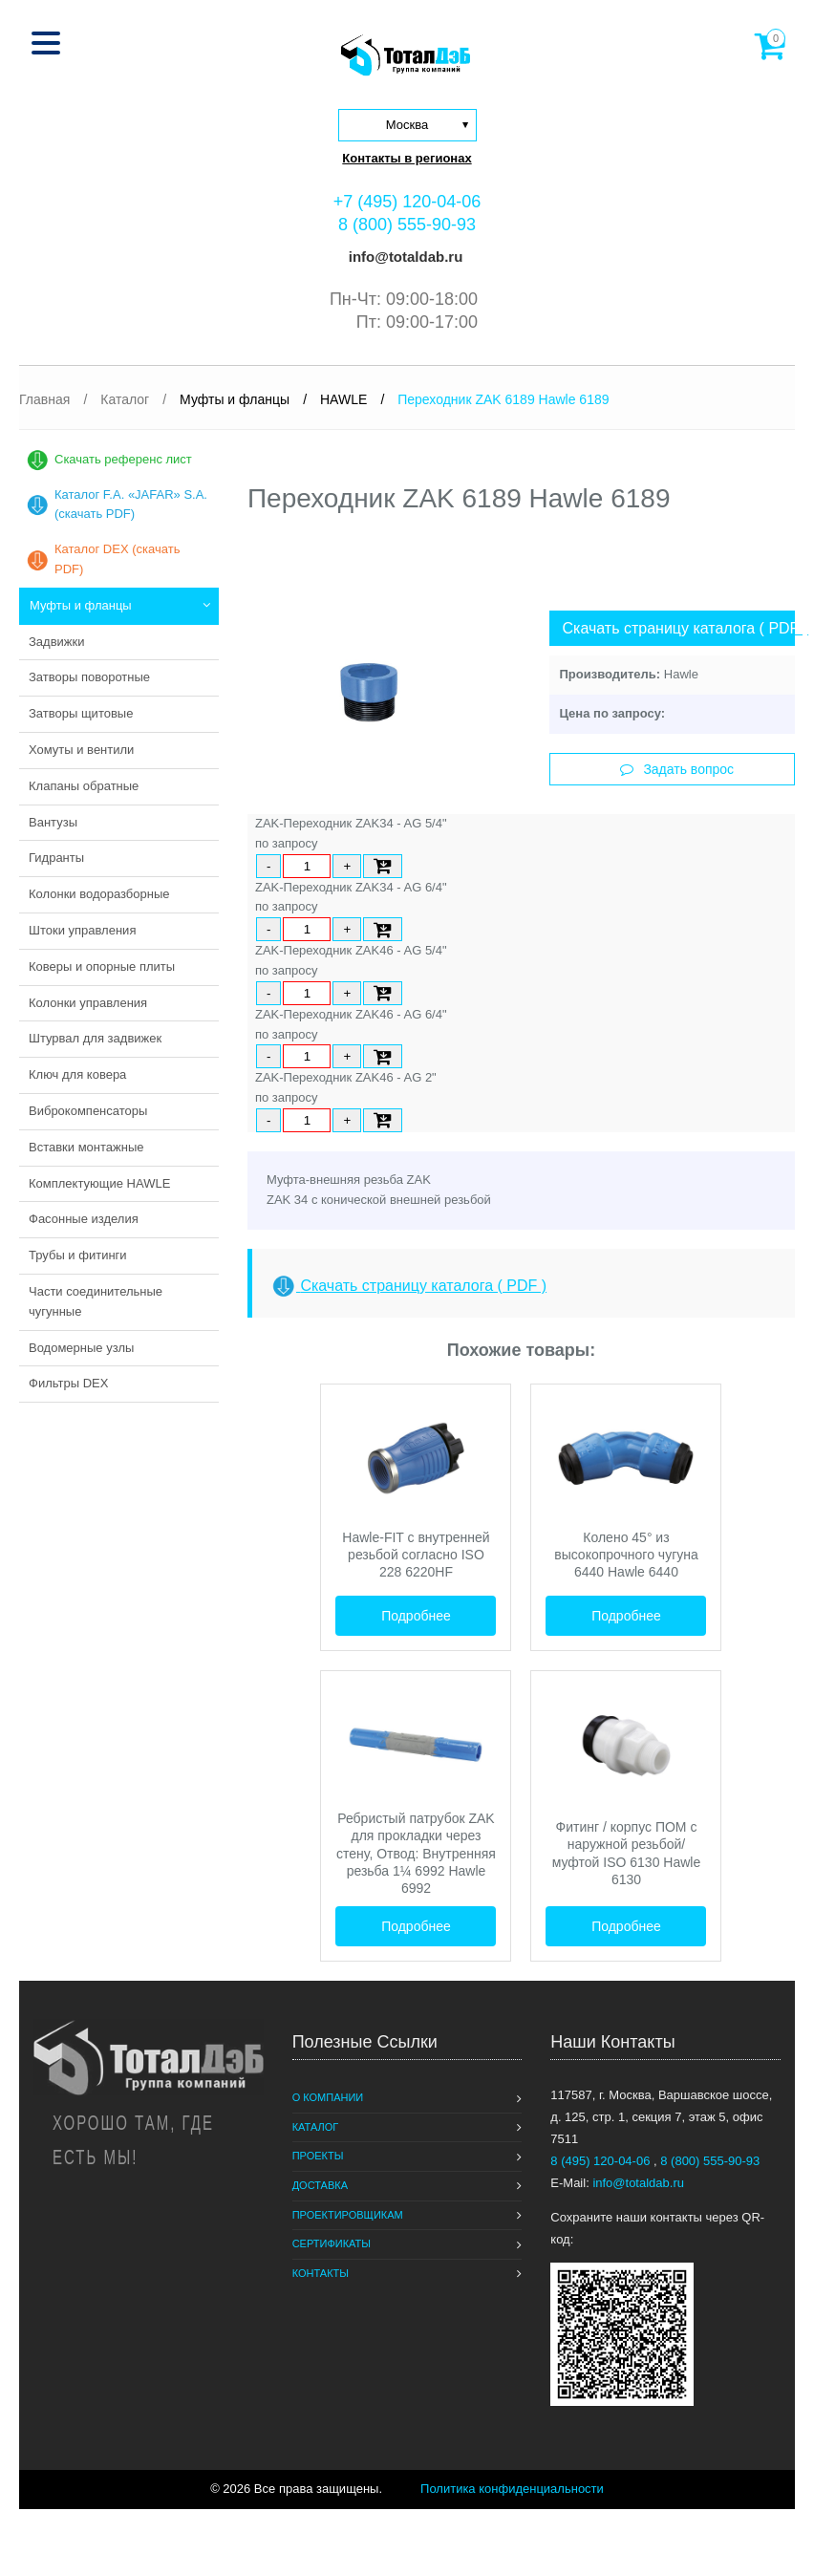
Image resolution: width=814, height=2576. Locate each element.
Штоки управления (82, 930)
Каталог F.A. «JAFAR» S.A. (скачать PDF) (130, 504)
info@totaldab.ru (404, 256)
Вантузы (53, 822)
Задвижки (56, 641)
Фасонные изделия (84, 1219)
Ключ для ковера (77, 1074)
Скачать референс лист (123, 459)
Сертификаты (331, 2243)
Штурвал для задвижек (95, 1038)
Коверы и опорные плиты (102, 966)
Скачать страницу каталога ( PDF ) (678, 628)
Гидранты (56, 857)
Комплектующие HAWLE (99, 1183)
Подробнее (416, 1615)
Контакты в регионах (406, 158)
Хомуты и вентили (81, 749)
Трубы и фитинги (78, 1255)
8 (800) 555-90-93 (407, 224)
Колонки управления (88, 1003)
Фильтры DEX (68, 1383)
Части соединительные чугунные (95, 1301)
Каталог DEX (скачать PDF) (117, 559)
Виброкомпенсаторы (88, 1111)
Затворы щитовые (81, 713)
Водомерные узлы (81, 1348)
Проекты (318, 2155)
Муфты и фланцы (81, 605)
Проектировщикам (347, 2215)
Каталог (315, 2127)
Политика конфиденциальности (512, 2488)
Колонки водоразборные (99, 894)
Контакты (320, 2273)
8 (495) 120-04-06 (601, 2161)
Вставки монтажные (86, 1147)
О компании (328, 2097)
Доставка (320, 2185)
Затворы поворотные (89, 677)
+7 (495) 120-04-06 (407, 201)
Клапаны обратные (84, 786)
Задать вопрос (677, 769)
